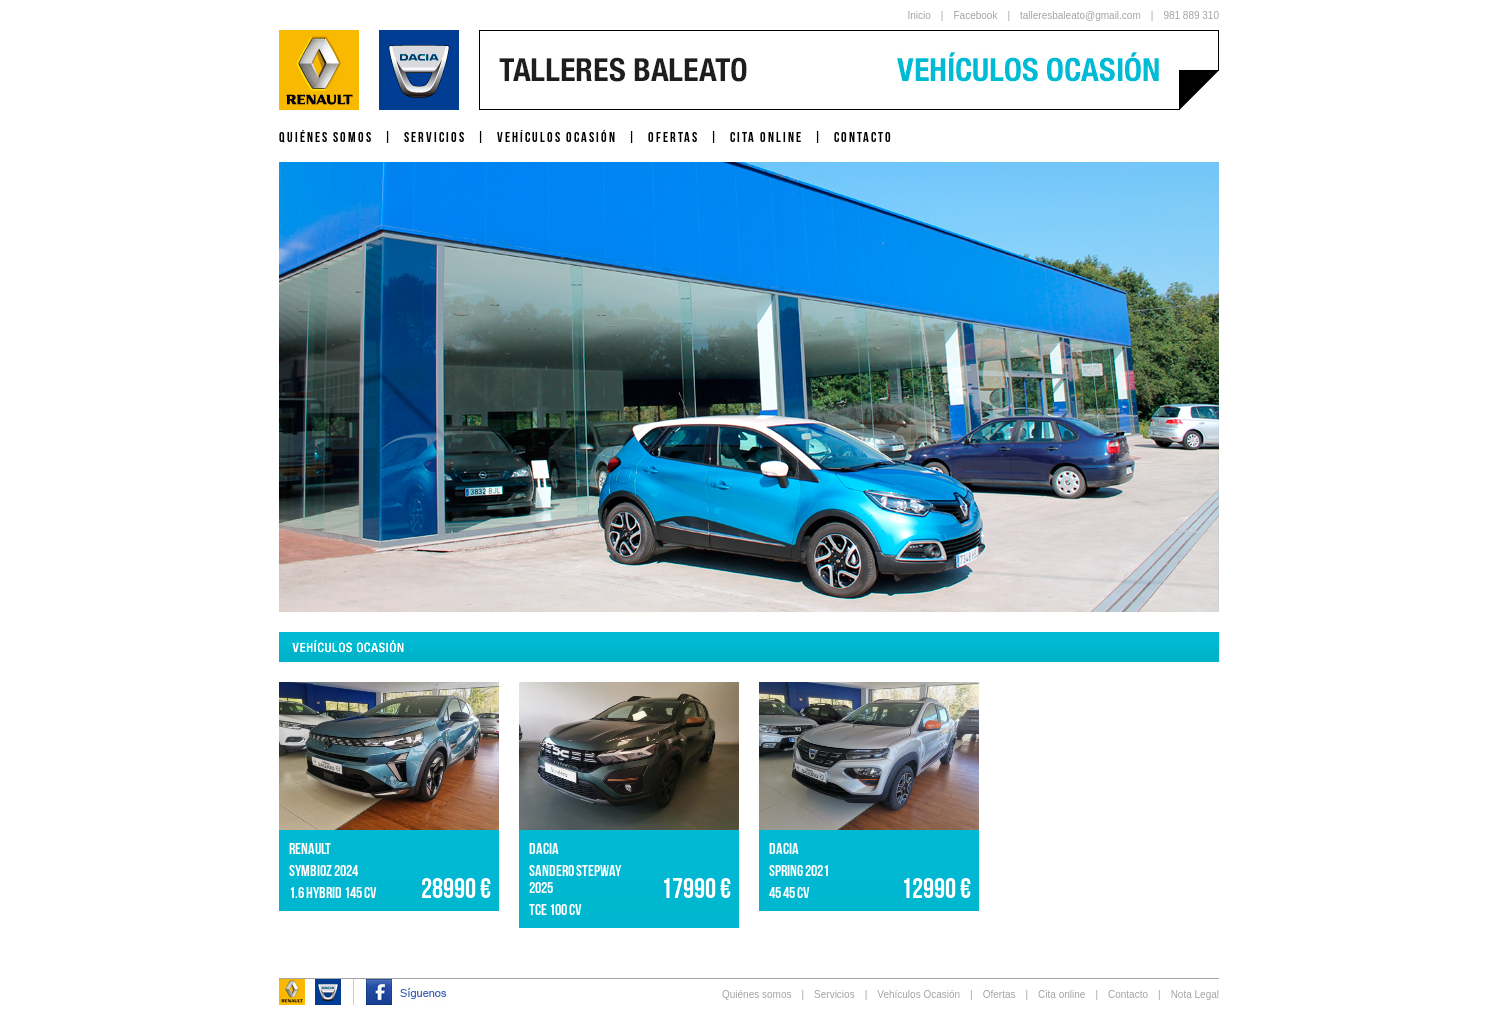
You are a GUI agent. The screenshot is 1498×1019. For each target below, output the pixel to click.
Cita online (1061, 994)
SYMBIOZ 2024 (323, 870)
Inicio (919, 15)
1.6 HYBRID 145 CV (332, 892)
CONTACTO (863, 137)
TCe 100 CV (555, 909)
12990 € (936, 888)
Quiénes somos (756, 994)
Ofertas (999, 994)
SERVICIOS (435, 137)
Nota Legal (1195, 994)
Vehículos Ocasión (918, 994)
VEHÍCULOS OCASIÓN (557, 137)
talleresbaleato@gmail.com (1080, 15)
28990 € (456, 888)
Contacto (1128, 994)
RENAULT (310, 848)
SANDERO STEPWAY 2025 (575, 879)
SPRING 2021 (799, 870)
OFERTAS (673, 137)
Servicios (834, 994)
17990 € (696, 888)
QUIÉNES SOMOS (326, 137)
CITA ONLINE (766, 137)
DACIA (544, 848)
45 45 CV (789, 892)
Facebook (975, 15)
